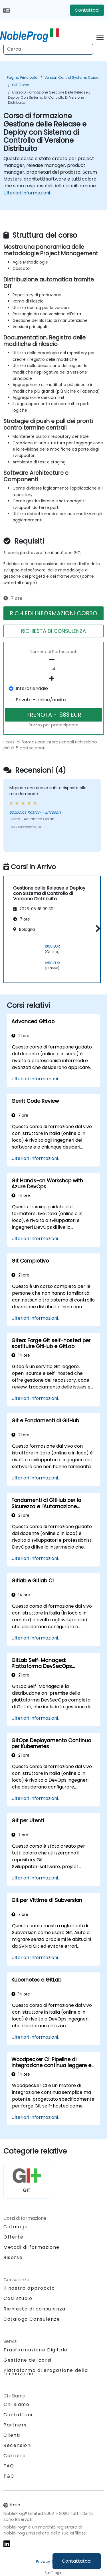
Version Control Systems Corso (71, 77)
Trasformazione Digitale (35, 2350)
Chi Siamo (16, 2404)
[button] (96, 928)
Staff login (53, 2572)
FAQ (8, 2466)
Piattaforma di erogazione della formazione (45, 2372)
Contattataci (76, 2561)
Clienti (12, 2435)
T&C (9, 2476)
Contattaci (87, 10)
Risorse (13, 2257)
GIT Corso (20, 84)
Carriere (14, 2455)
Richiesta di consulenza (34, 2309)
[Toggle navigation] (100, 36)
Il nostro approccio (29, 2288)
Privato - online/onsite (41, 700)
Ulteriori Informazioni (26, 193)
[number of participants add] (53, 678)
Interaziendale (32, 688)
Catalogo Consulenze (31, 2319)
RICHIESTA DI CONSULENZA (53, 631)
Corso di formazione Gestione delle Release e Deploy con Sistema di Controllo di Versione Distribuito (49, 97)
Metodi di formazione (31, 2247)
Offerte (13, 2237)
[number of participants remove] (53, 659)
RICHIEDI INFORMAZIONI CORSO (53, 613)
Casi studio (18, 2298)
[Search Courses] (48, 49)
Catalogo (15, 2226)
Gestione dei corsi (27, 2360)
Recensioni (17, 2445)
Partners (15, 2425)
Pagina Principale (22, 77)
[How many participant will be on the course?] (53, 669)
